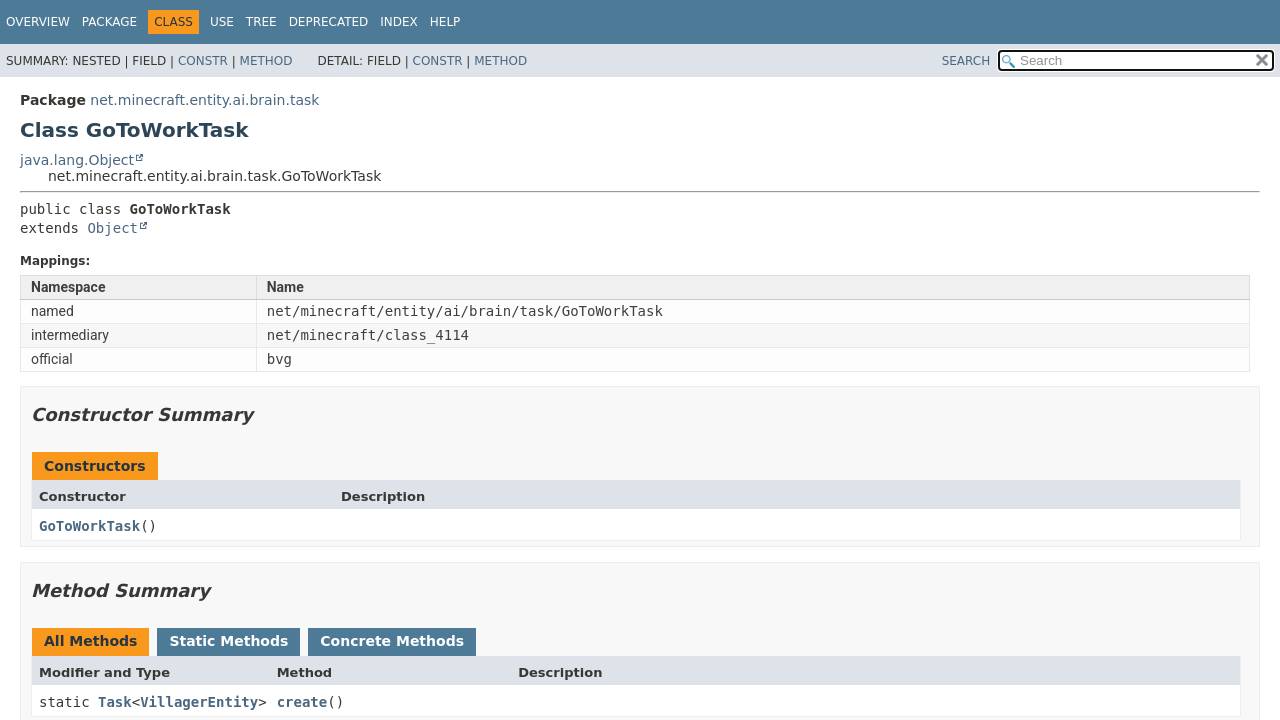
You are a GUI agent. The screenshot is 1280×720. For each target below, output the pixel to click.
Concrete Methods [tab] (392, 641)
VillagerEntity (199, 702)
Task (115, 702)
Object (112, 228)
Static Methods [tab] (228, 641)
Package (109, 22)
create (302, 702)
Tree (261, 22)
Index (399, 22)
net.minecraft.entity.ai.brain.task (204, 100)
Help (445, 22)
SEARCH (966, 61)
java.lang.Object (77, 160)
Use (222, 22)
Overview (38, 22)
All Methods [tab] (90, 641)
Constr (203, 61)
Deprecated (329, 22)
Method (266, 61)
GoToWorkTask (89, 526)
